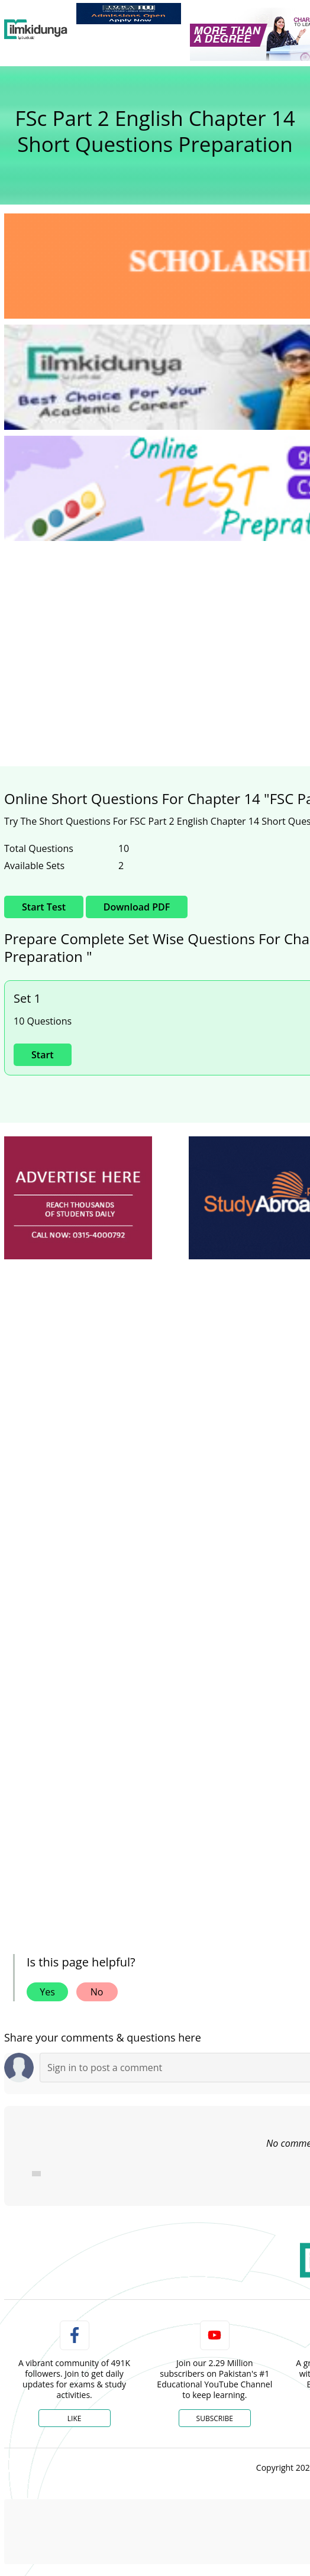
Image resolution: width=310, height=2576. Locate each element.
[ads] (78, 1198)
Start (42, 1054)
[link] (128, 13)
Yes (47, 1991)
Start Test (44, 906)
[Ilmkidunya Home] (35, 29)
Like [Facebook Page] (74, 2418)
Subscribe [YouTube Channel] (214, 2418)
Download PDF (137, 906)
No (97, 1991)
